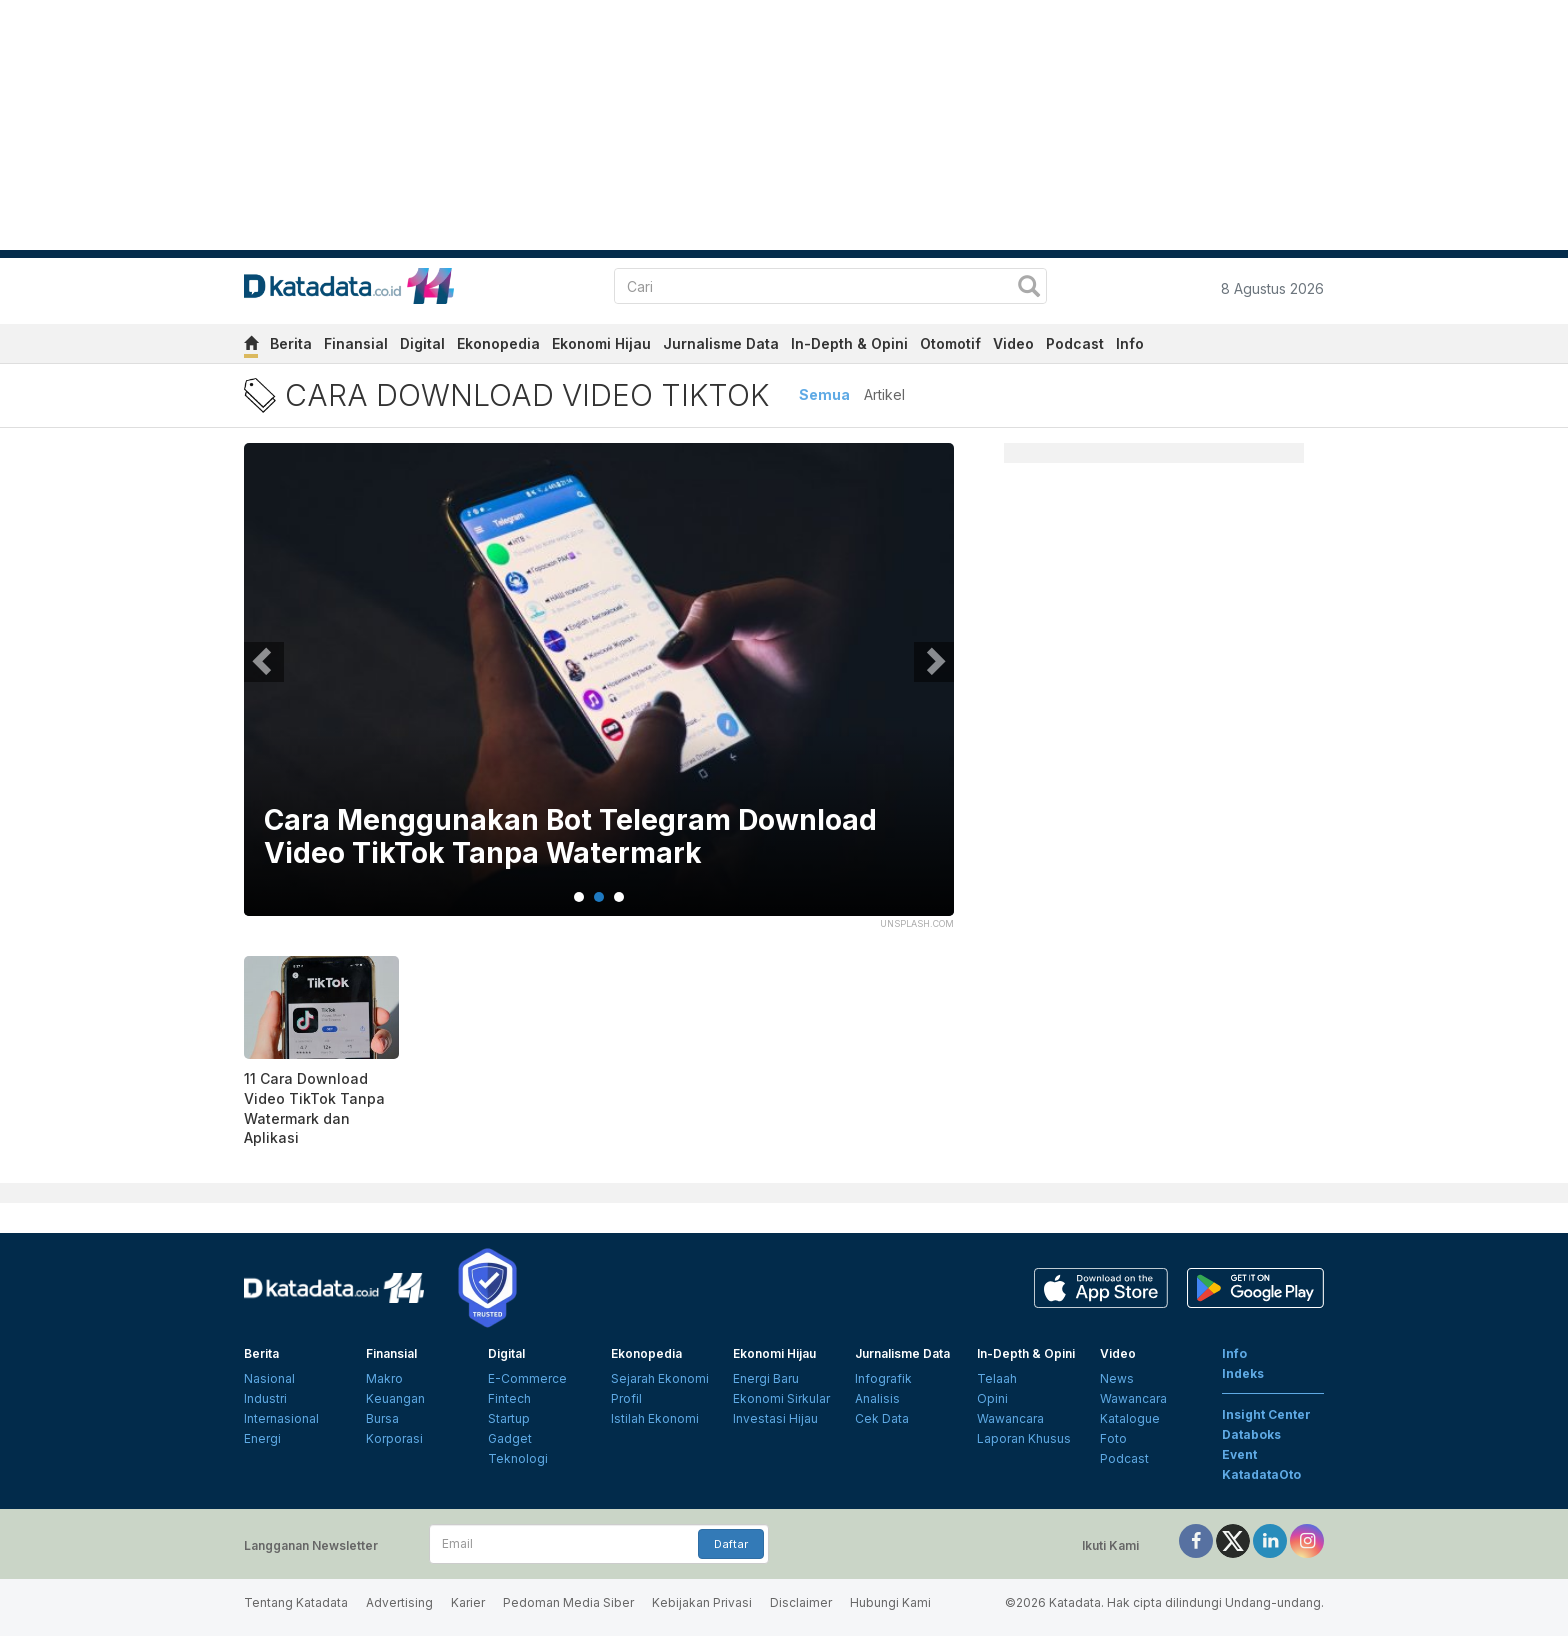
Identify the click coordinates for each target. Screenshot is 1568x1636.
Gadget (510, 1438)
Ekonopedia (498, 343)
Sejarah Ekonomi (660, 1378)
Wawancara (1010, 1418)
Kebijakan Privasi (702, 1602)
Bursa (382, 1418)
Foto (1113, 1438)
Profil (626, 1398)
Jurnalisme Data (721, 343)
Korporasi (394, 1438)
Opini (992, 1398)
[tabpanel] (599, 692)
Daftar (731, 1544)
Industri (265, 1398)
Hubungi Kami (890, 1602)
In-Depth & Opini (849, 343)
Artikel (884, 394)
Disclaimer (801, 1602)
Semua (824, 394)
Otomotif (950, 343)
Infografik (883, 1378)
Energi (262, 1438)
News (1117, 1378)
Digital (422, 343)
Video (1013, 343)
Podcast (1075, 343)
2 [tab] (599, 897)
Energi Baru (766, 1378)
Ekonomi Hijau (601, 343)
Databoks (1251, 1434)
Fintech (509, 1398)
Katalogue (1130, 1418)
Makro (384, 1378)
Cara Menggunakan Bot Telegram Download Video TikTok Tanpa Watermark (570, 837)
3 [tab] (619, 897)
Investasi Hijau (775, 1418)
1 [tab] (579, 897)
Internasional (281, 1418)
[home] (251, 346)
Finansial (356, 343)
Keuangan (395, 1398)
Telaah (997, 1378)
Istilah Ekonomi (655, 1418)
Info (1130, 343)
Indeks (1243, 1373)
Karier (468, 1602)
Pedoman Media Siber (568, 1602)
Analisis (877, 1398)
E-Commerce (527, 1378)
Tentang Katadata (296, 1602)
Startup (509, 1418)
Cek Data (882, 1418)
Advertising (399, 1602)
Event (1239, 1454)
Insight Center (1266, 1414)
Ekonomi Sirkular (781, 1398)
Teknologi (518, 1458)
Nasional (269, 1378)
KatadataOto (1261, 1474)
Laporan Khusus (1024, 1438)
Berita (291, 343)
